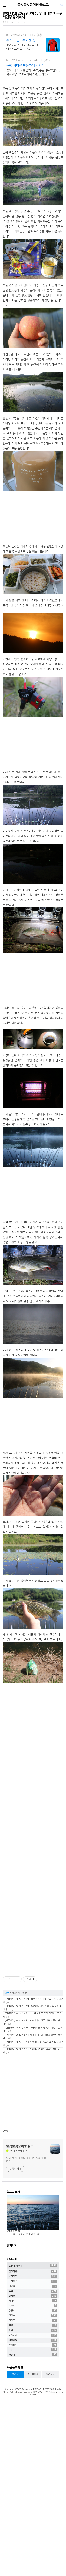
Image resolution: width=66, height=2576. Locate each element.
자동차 (33, 2354)
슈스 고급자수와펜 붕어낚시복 (22, 40)
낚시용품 (33, 2281)
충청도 (33, 2310)
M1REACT (16, 2389)
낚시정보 (33, 2276)
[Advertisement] (33, 519)
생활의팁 (33, 2340)
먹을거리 (33, 2335)
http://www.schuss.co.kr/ (20, 35)
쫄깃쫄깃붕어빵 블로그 (33, 4)
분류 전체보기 (33, 2265)
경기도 (33, 2300)
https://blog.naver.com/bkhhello (24, 60)
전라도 (33, 2320)
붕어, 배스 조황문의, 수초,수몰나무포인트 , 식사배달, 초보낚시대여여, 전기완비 (33, 72)
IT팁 (33, 2349)
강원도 (33, 2305)
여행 (33, 2325)
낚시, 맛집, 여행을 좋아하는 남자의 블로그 (26, 2160)
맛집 (33, 2330)
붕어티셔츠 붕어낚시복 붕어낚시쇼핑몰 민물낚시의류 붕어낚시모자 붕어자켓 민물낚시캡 (22, 47)
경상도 (33, 2315)
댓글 (5, 2131)
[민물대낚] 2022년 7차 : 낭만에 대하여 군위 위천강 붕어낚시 (32, 15)
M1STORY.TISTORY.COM (44, 2389)
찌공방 (33, 2286)
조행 (4, 22)
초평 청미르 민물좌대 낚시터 (25, 65)
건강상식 (33, 2345)
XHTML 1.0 (8, 2392)
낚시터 (33, 2296)
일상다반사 (33, 2271)
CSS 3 (19, 2392)
